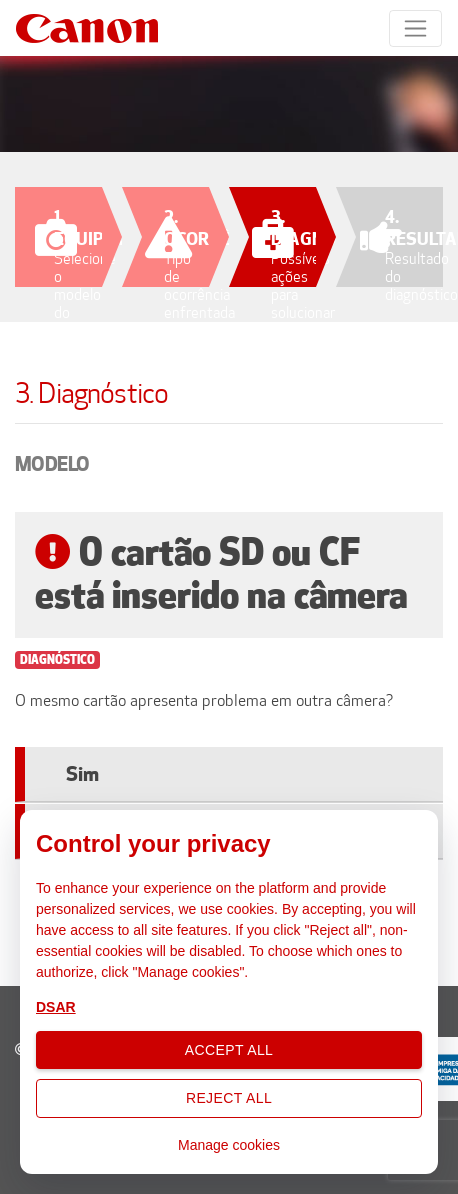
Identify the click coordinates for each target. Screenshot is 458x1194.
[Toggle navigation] (415, 28)
